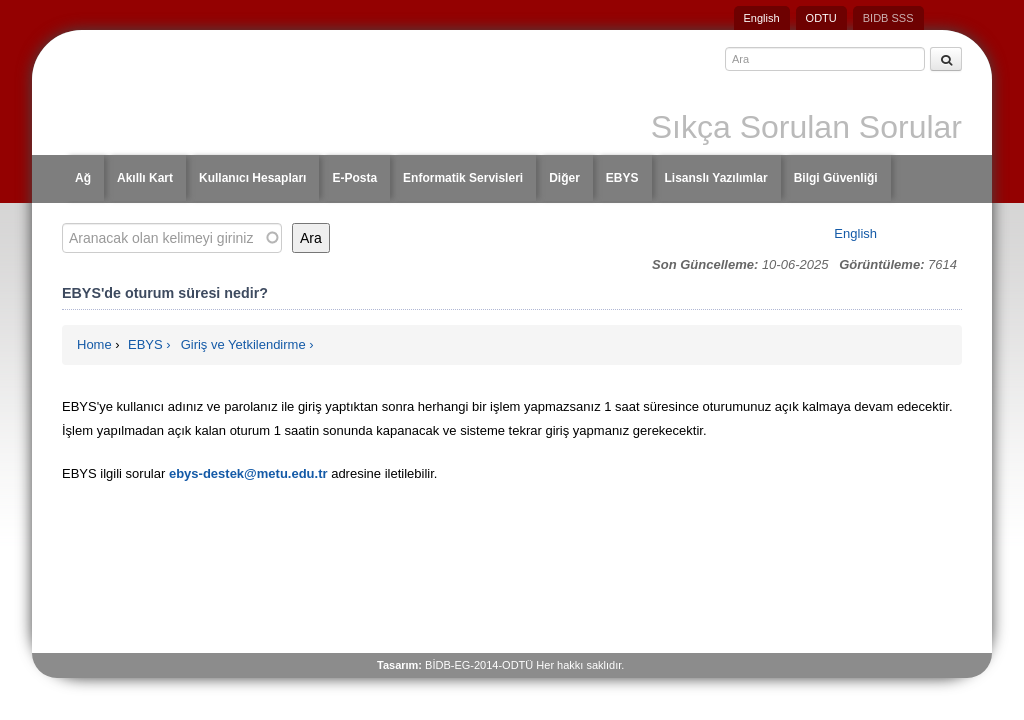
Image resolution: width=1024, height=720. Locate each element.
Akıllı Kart (145, 178)
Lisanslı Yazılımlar (716, 178)
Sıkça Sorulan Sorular (806, 127)
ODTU (821, 18)
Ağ (83, 178)
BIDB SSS (888, 18)
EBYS (622, 178)
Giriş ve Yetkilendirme (243, 344)
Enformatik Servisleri (463, 178)
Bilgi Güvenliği (836, 178)
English (762, 18)
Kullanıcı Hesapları (252, 178)
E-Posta (354, 178)
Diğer (564, 178)
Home (94, 344)
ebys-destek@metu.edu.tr (248, 473)
